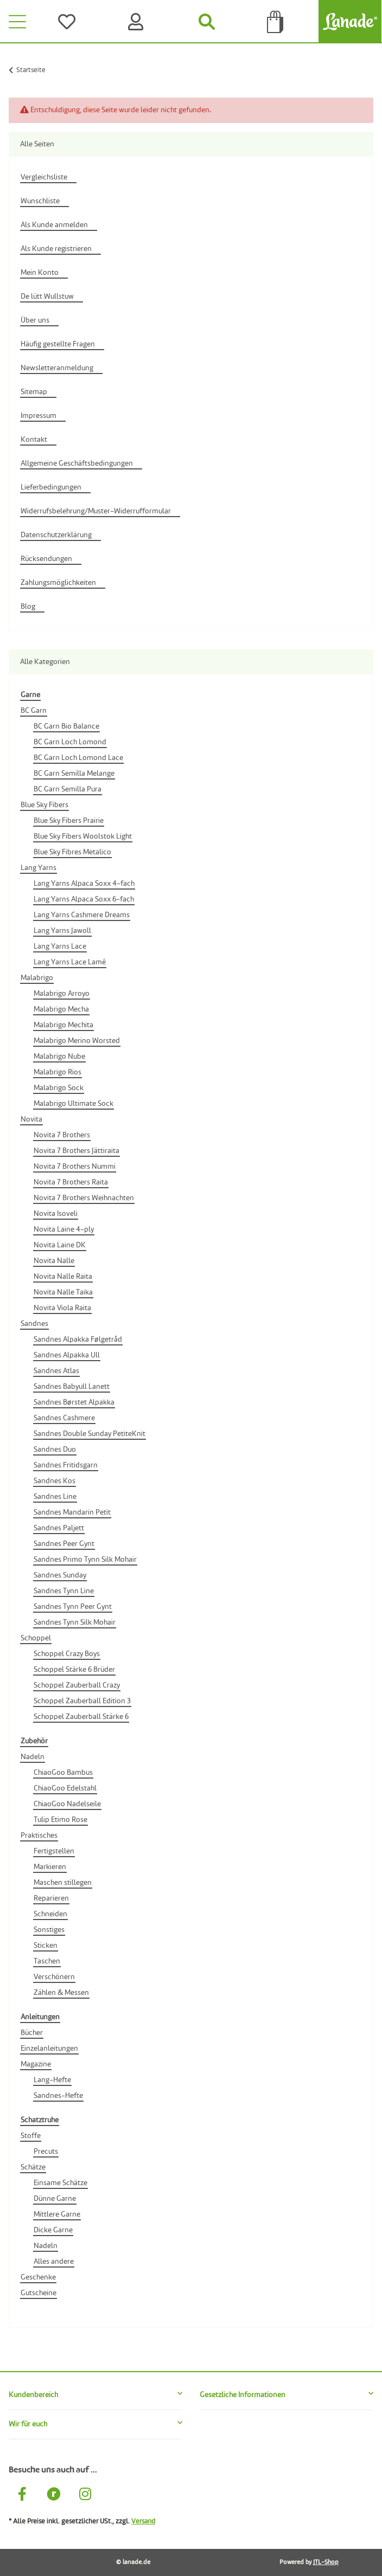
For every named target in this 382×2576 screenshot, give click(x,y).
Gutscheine (38, 2293)
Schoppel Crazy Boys (67, 1654)
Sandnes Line (55, 1496)
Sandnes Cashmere (64, 1418)
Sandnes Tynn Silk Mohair (75, 1622)
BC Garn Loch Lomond (70, 742)
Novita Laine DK (60, 1245)
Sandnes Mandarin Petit (72, 1512)
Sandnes (34, 1324)
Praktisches (39, 1835)
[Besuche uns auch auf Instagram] (85, 2496)
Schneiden (50, 1914)
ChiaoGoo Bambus (63, 1772)
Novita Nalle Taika (63, 1292)
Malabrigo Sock (59, 1088)
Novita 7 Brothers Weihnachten (84, 1198)
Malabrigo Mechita (63, 1025)
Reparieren (51, 1898)
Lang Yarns (38, 868)
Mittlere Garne (57, 2214)
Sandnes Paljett (59, 1528)
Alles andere (54, 2261)
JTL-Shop (326, 2562)
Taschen (47, 1961)
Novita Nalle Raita (63, 1276)
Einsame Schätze (60, 2183)
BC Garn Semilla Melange (74, 773)
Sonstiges (49, 1930)
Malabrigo (37, 978)
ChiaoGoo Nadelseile (67, 1804)
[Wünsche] (69, 21)
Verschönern (54, 1977)
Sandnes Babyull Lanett (72, 1386)
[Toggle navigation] (17, 21)
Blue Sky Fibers (44, 805)
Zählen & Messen (61, 1993)
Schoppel (36, 1638)
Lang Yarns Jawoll (62, 931)
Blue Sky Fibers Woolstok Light (83, 836)
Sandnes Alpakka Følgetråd (78, 1339)
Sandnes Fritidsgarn (66, 1465)
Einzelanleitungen (49, 2048)
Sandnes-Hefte (58, 2096)
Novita (31, 1119)
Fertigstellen (54, 1851)
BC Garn (34, 710)
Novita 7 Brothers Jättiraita (76, 1151)
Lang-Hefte (52, 2080)
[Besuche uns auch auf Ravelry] (53, 2496)
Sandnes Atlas (56, 1371)
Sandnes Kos (54, 1481)
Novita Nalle (54, 1261)
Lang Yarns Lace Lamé (70, 962)
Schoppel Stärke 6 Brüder (74, 1669)
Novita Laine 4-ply (64, 1229)
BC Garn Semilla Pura (67, 789)
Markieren (50, 1867)
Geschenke (38, 2277)
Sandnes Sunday (60, 1575)
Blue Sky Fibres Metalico (72, 852)
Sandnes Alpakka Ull (67, 1355)
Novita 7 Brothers (62, 1135)
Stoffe (31, 2136)
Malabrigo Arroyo (62, 993)
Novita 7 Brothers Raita (71, 1182)
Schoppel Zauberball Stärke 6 (81, 1717)
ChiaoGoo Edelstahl (65, 1788)
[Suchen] (207, 21)
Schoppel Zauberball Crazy (77, 1685)
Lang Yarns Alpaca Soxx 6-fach (84, 899)
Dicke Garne (53, 2230)
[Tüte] (275, 21)
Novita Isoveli (56, 1214)
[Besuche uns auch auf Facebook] (22, 2496)
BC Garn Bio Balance (66, 726)
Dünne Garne (55, 2199)
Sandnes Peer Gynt (64, 1544)
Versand (143, 2521)
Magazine (36, 2064)
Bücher (32, 2033)
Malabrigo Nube (59, 1056)
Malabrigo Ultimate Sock (73, 1103)
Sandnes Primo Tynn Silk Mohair (85, 1559)
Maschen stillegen (63, 1882)
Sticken (46, 1945)
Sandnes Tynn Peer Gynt (73, 1607)
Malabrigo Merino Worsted (77, 1041)
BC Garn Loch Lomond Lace (78, 758)
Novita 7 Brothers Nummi (75, 1166)
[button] (95, 2395)
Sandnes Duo (55, 1449)
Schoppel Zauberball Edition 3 (82, 1701)
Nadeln (32, 1757)
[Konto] (138, 21)
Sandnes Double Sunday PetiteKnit (89, 1434)
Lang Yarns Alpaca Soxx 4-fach (84, 883)
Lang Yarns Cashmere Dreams (82, 915)
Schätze (33, 2167)
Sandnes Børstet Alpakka (74, 1402)
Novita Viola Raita (62, 1308)
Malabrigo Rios (57, 1072)
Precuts (46, 2151)
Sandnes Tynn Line (64, 1591)
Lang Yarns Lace (60, 946)
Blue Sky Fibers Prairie (69, 821)
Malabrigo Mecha (61, 1009)
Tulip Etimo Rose (60, 1820)
